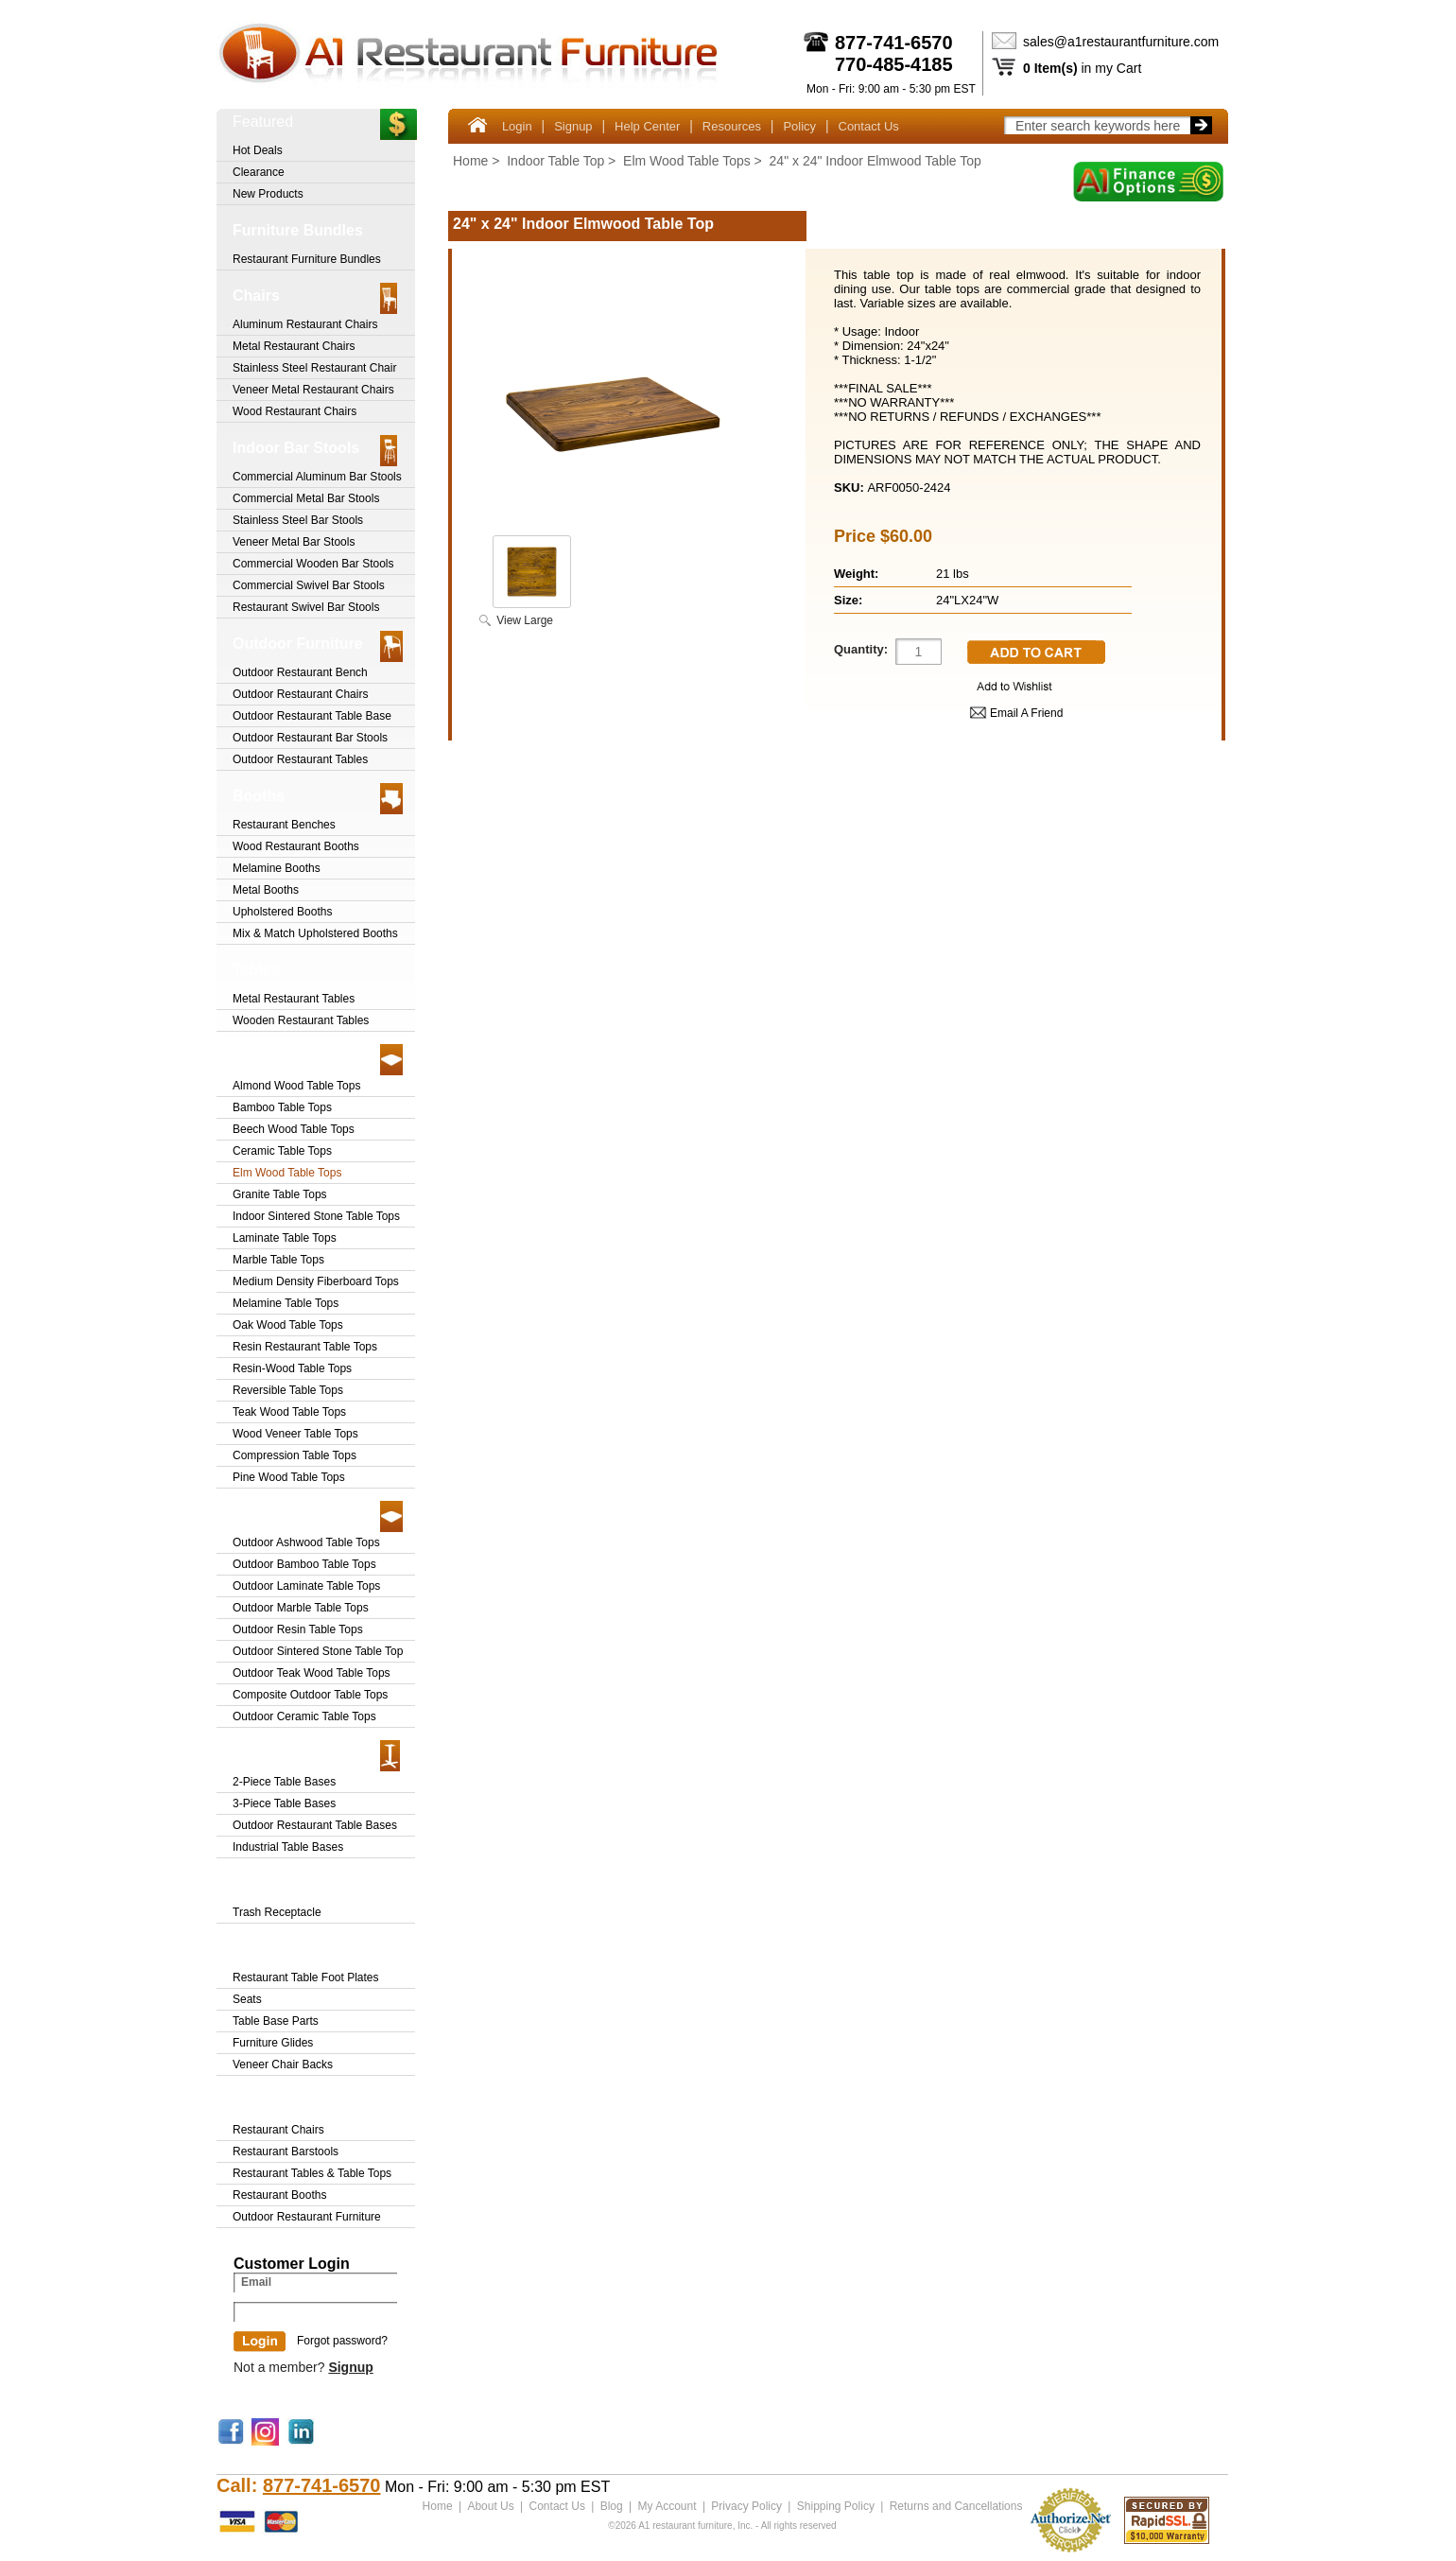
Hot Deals (258, 150)
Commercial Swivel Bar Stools (309, 585)
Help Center (647, 126)
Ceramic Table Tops (282, 1151)
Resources (731, 126)
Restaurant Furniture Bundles (307, 259)
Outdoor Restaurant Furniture (307, 2216)
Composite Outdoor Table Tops (310, 1694)
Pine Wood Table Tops (289, 1477)
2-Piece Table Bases (284, 1781)
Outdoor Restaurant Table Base (312, 716)
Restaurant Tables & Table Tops (312, 2173)
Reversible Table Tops (288, 1390)
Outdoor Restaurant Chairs (300, 694)
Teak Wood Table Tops (289, 1412)
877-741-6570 (894, 42)
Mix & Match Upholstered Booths (315, 933)
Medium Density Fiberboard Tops (316, 1281)
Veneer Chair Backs (283, 2064)
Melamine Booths (277, 868)
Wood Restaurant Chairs (294, 411)
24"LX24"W (967, 600)
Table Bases (276, 1753)
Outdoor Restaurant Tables (300, 759)
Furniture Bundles (298, 230)
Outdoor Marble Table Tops (301, 1607)
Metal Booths (266, 890)
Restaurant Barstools (285, 2151)
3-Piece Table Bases (284, 1803)
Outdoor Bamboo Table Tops (304, 1564)
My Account (666, 2506)
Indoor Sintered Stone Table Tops (316, 1216)
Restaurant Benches (284, 824)
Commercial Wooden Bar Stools (313, 563)
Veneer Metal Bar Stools (294, 542)
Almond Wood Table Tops (296, 1085)
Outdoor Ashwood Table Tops (306, 1542)
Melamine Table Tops (285, 1303)
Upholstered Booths (282, 911)
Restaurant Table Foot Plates (306, 1977)
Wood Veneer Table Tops (295, 1433)
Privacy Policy (746, 2506)
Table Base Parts (276, 2021)
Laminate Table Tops (285, 1238)
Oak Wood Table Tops (288, 1325)
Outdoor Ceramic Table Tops (304, 1716)
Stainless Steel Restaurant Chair (314, 368)
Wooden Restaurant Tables (301, 1020)
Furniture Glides (273, 2042)
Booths (259, 796)
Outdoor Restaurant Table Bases (315, 1825)
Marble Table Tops (278, 1259)
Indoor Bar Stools (296, 448)
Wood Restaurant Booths (296, 846)
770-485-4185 (894, 64)
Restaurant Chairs (278, 2129)
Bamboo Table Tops (282, 1107)
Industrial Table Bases (288, 1847)
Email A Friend (1026, 713)
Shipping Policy (835, 2506)
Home (470, 160)
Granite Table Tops (280, 1194)
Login (517, 126)
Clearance (259, 172)
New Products (268, 193)
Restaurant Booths (279, 2195)
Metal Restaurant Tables (294, 998)
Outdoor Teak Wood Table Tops (311, 1673)
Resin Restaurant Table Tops (305, 1346)
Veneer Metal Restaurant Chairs (313, 389)
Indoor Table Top (555, 160)
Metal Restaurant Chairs (294, 346)
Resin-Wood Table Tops (292, 1368)
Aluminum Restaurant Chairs (305, 324)
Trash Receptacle (295, 1883)
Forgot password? (342, 2340)
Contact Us (869, 126)
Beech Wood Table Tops (294, 1129)
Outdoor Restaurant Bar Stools (310, 737)
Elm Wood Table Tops (687, 160)
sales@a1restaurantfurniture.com (1121, 41)
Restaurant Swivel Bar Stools (306, 607)
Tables (256, 970)
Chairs (256, 295)
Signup (573, 126)
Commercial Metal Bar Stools (306, 498)
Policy (799, 126)
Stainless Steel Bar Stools (298, 520)
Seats (247, 1999)
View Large (524, 620)
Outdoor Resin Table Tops (298, 1629)
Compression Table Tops (294, 1455)
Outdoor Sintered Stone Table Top (318, 1651)
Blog (610, 2506)
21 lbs (952, 573)
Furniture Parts (287, 1949)
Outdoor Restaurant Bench (300, 672)
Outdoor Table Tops (303, 1514)
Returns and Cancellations (955, 2506)
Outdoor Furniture (298, 644)
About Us (490, 2506)
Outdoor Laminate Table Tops (306, 1586)
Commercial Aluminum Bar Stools (317, 476)
